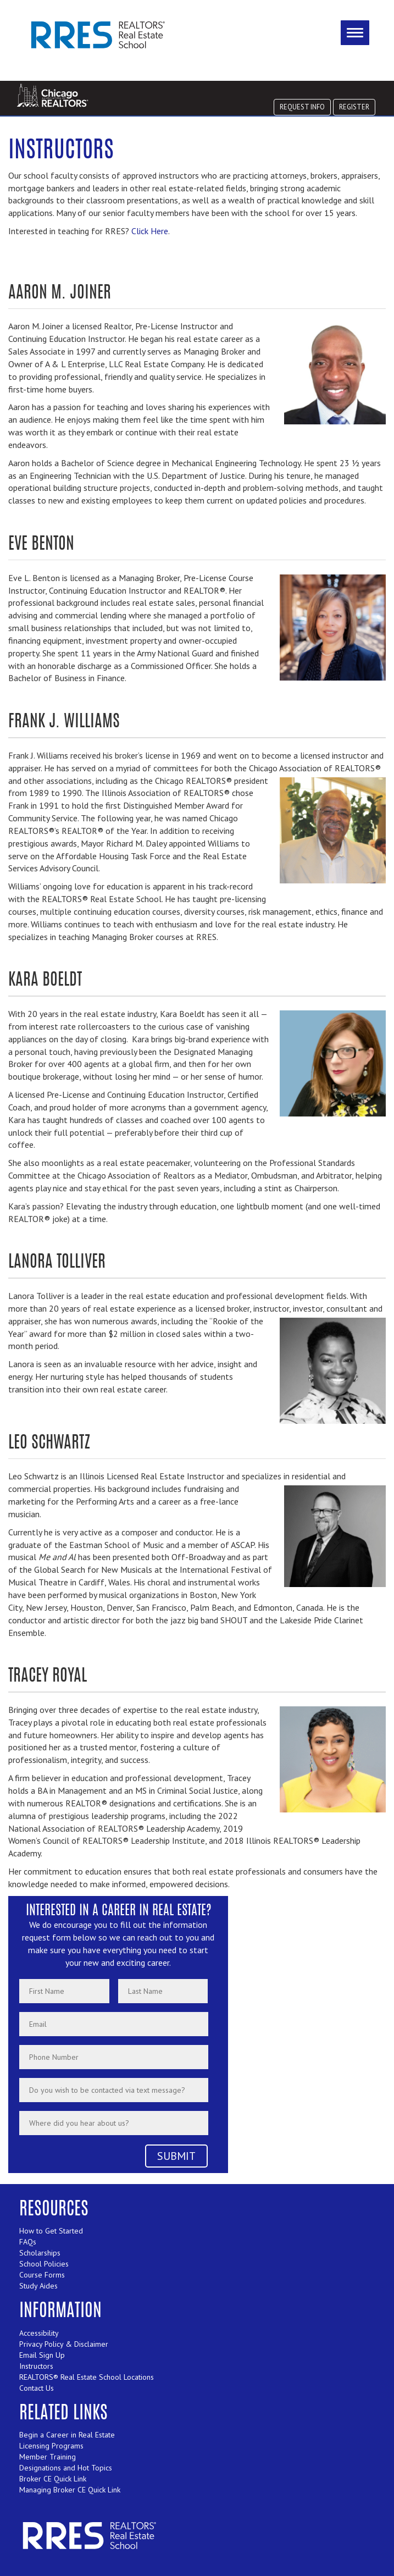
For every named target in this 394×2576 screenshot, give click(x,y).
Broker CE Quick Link (52, 2479)
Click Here (149, 230)
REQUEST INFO (302, 106)
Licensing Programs (51, 2446)
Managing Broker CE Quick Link (69, 2490)
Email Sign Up (42, 2355)
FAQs (27, 2242)
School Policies (44, 2264)
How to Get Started (51, 2231)
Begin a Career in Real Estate (67, 2435)
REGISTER (354, 106)
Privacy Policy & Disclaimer (63, 2344)
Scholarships (39, 2253)
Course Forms (42, 2275)
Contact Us (36, 2388)
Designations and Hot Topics (65, 2468)
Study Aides (38, 2286)
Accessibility (39, 2333)
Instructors (36, 2366)
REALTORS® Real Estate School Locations (86, 2377)
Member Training (47, 2457)
